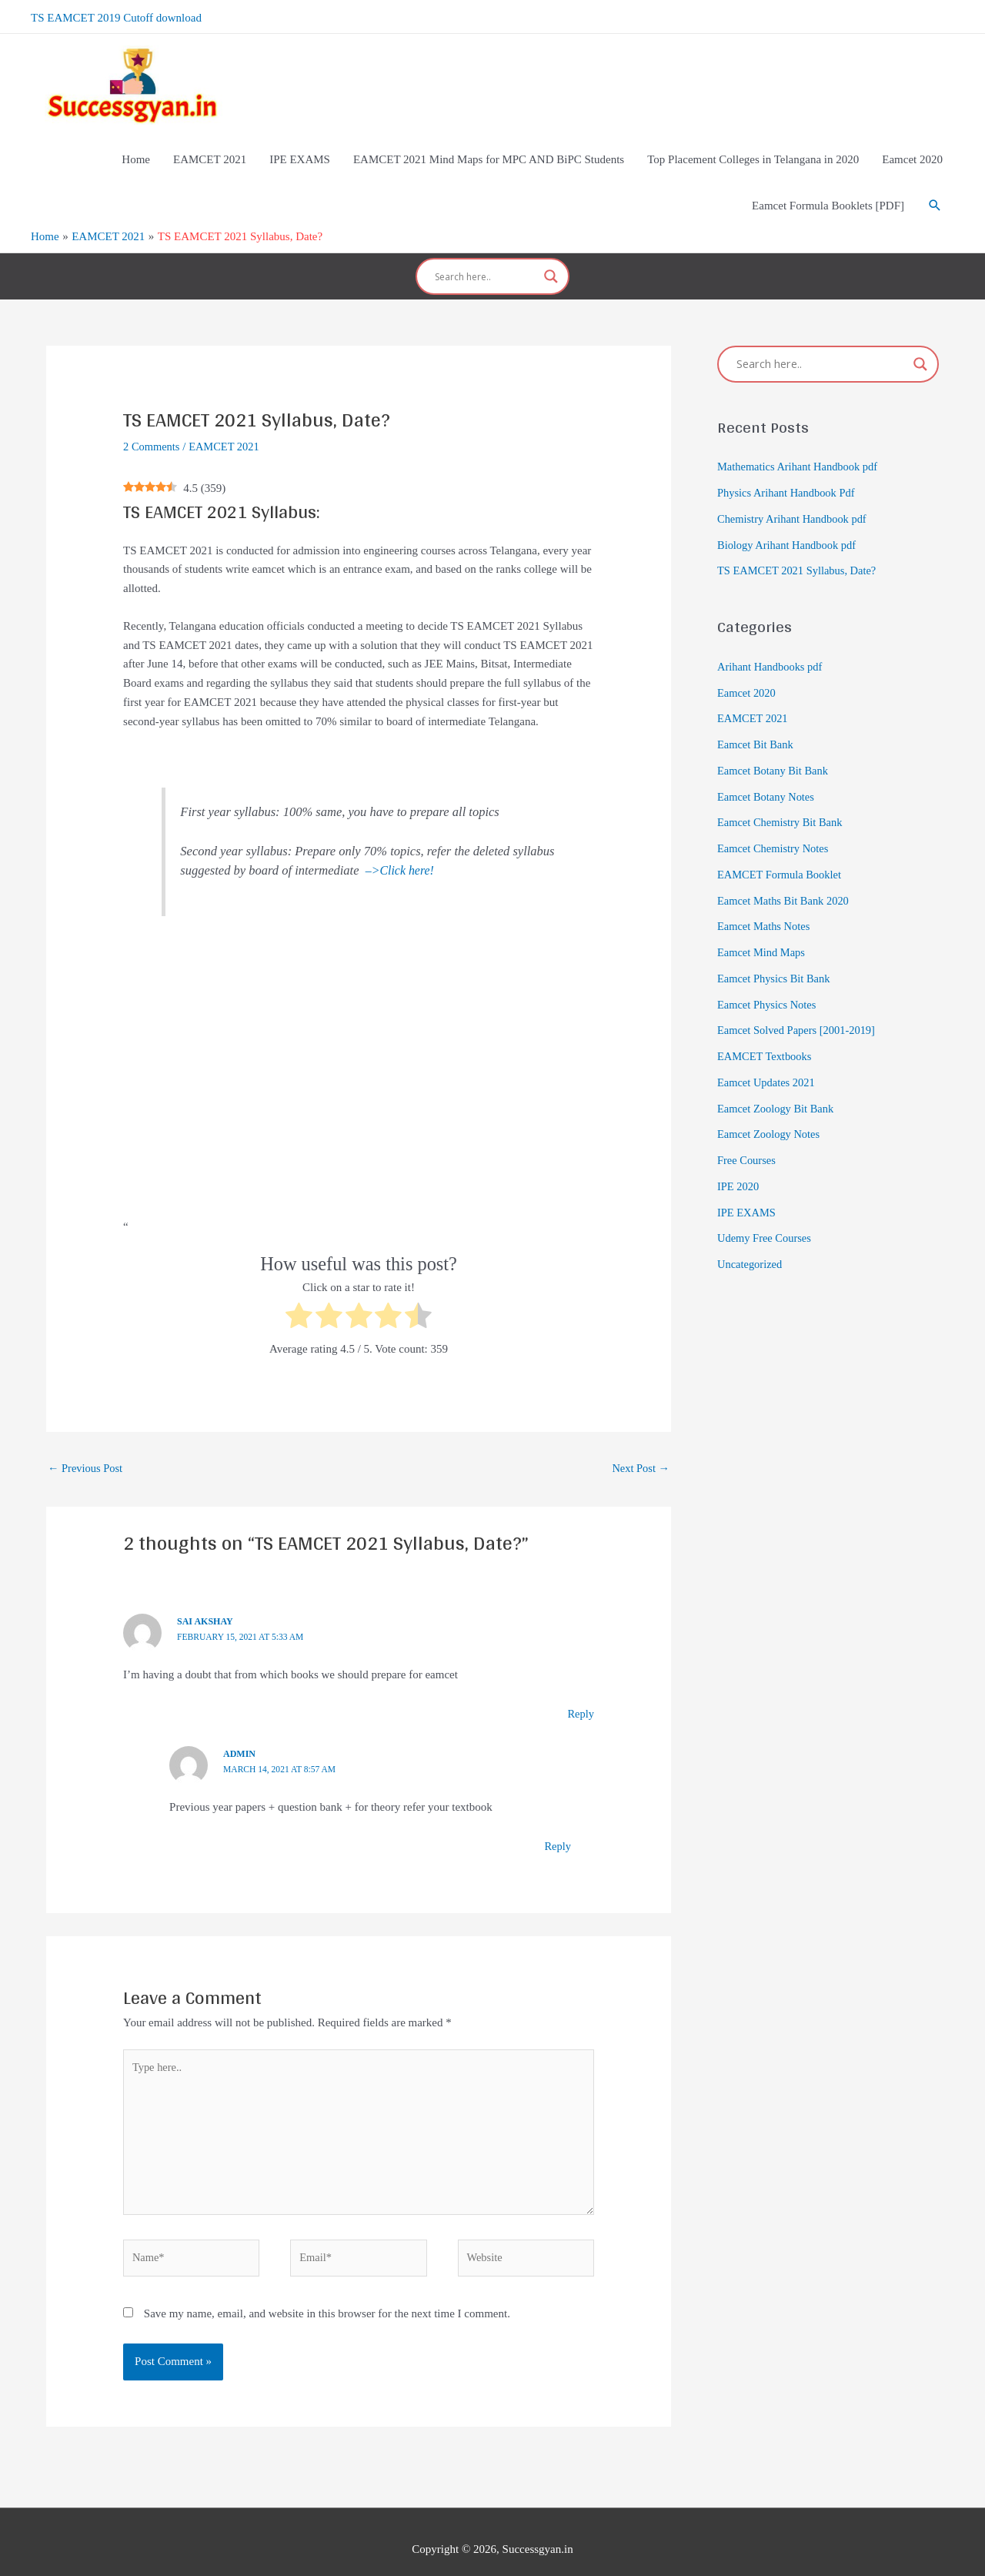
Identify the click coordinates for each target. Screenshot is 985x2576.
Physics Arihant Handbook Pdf (788, 469)
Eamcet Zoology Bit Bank (777, 1085)
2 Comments (152, 423)
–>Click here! (401, 846)
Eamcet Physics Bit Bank (775, 955)
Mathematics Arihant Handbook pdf (800, 443)
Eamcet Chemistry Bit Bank (782, 799)
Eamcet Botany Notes (767, 773)
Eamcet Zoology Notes (770, 1111)
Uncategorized (750, 1241)
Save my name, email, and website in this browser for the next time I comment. (327, 2298)
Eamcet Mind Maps (762, 929)
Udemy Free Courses (766, 1215)
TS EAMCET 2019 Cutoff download (116, 15)
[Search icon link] (935, 191)
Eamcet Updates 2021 (768, 1059)
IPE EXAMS (747, 1189)
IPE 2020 (738, 1163)
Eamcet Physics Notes (768, 981)
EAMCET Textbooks (766, 1033)
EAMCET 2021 (227, 423)
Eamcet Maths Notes (765, 903)
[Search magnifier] (551, 258)
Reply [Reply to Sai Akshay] (580, 1690)
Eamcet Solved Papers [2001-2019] (799, 1007)
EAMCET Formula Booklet (781, 851)
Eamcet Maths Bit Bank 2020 (785, 877)
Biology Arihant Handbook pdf (789, 521)
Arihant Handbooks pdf (771, 643)
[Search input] (485, 258)
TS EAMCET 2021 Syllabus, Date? (799, 547)
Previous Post (86, 1445)
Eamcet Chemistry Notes (775, 825)
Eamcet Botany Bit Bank (775, 747)
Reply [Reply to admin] (557, 1823)
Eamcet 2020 (747, 669)
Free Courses (747, 1137)
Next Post (639, 1445)
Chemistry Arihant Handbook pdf (794, 496)
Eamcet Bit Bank (756, 721)
